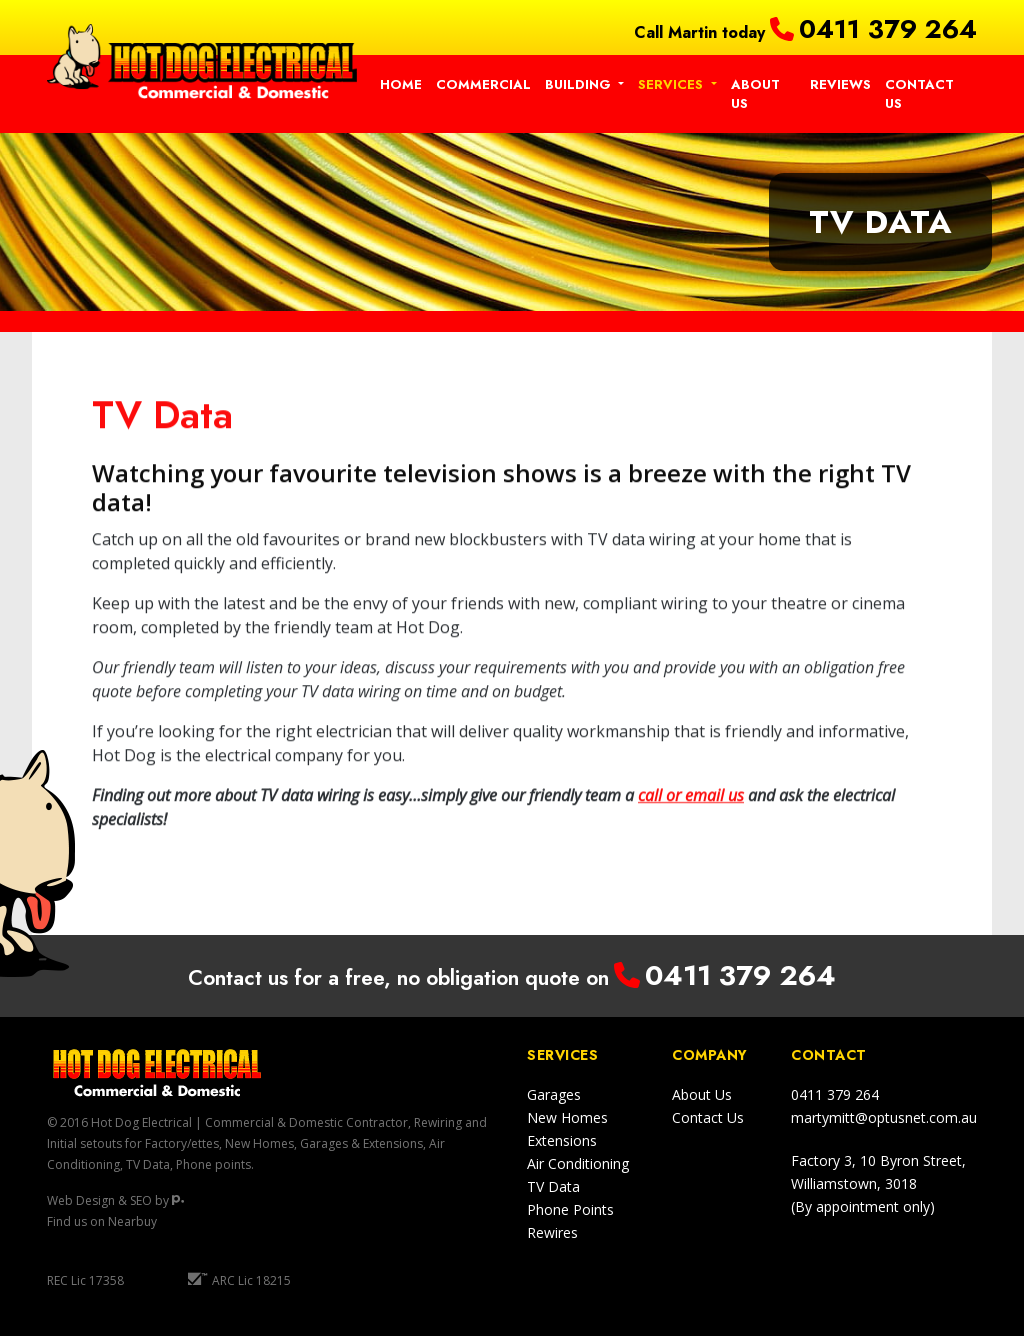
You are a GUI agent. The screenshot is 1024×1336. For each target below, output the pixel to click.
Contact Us (919, 94)
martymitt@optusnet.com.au (884, 1117)
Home (401, 84)
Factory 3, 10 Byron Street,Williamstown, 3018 (878, 1183)
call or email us (691, 807)
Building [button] (580, 84)
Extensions (562, 1140)
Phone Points (570, 1209)
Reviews (840, 84)
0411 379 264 (888, 29)
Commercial (483, 84)
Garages (554, 1094)
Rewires (552, 1232)
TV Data (553, 1186)
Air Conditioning (578, 1163)
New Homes (567, 1117)
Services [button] (672, 84)
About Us (755, 94)
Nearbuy (132, 1221)
